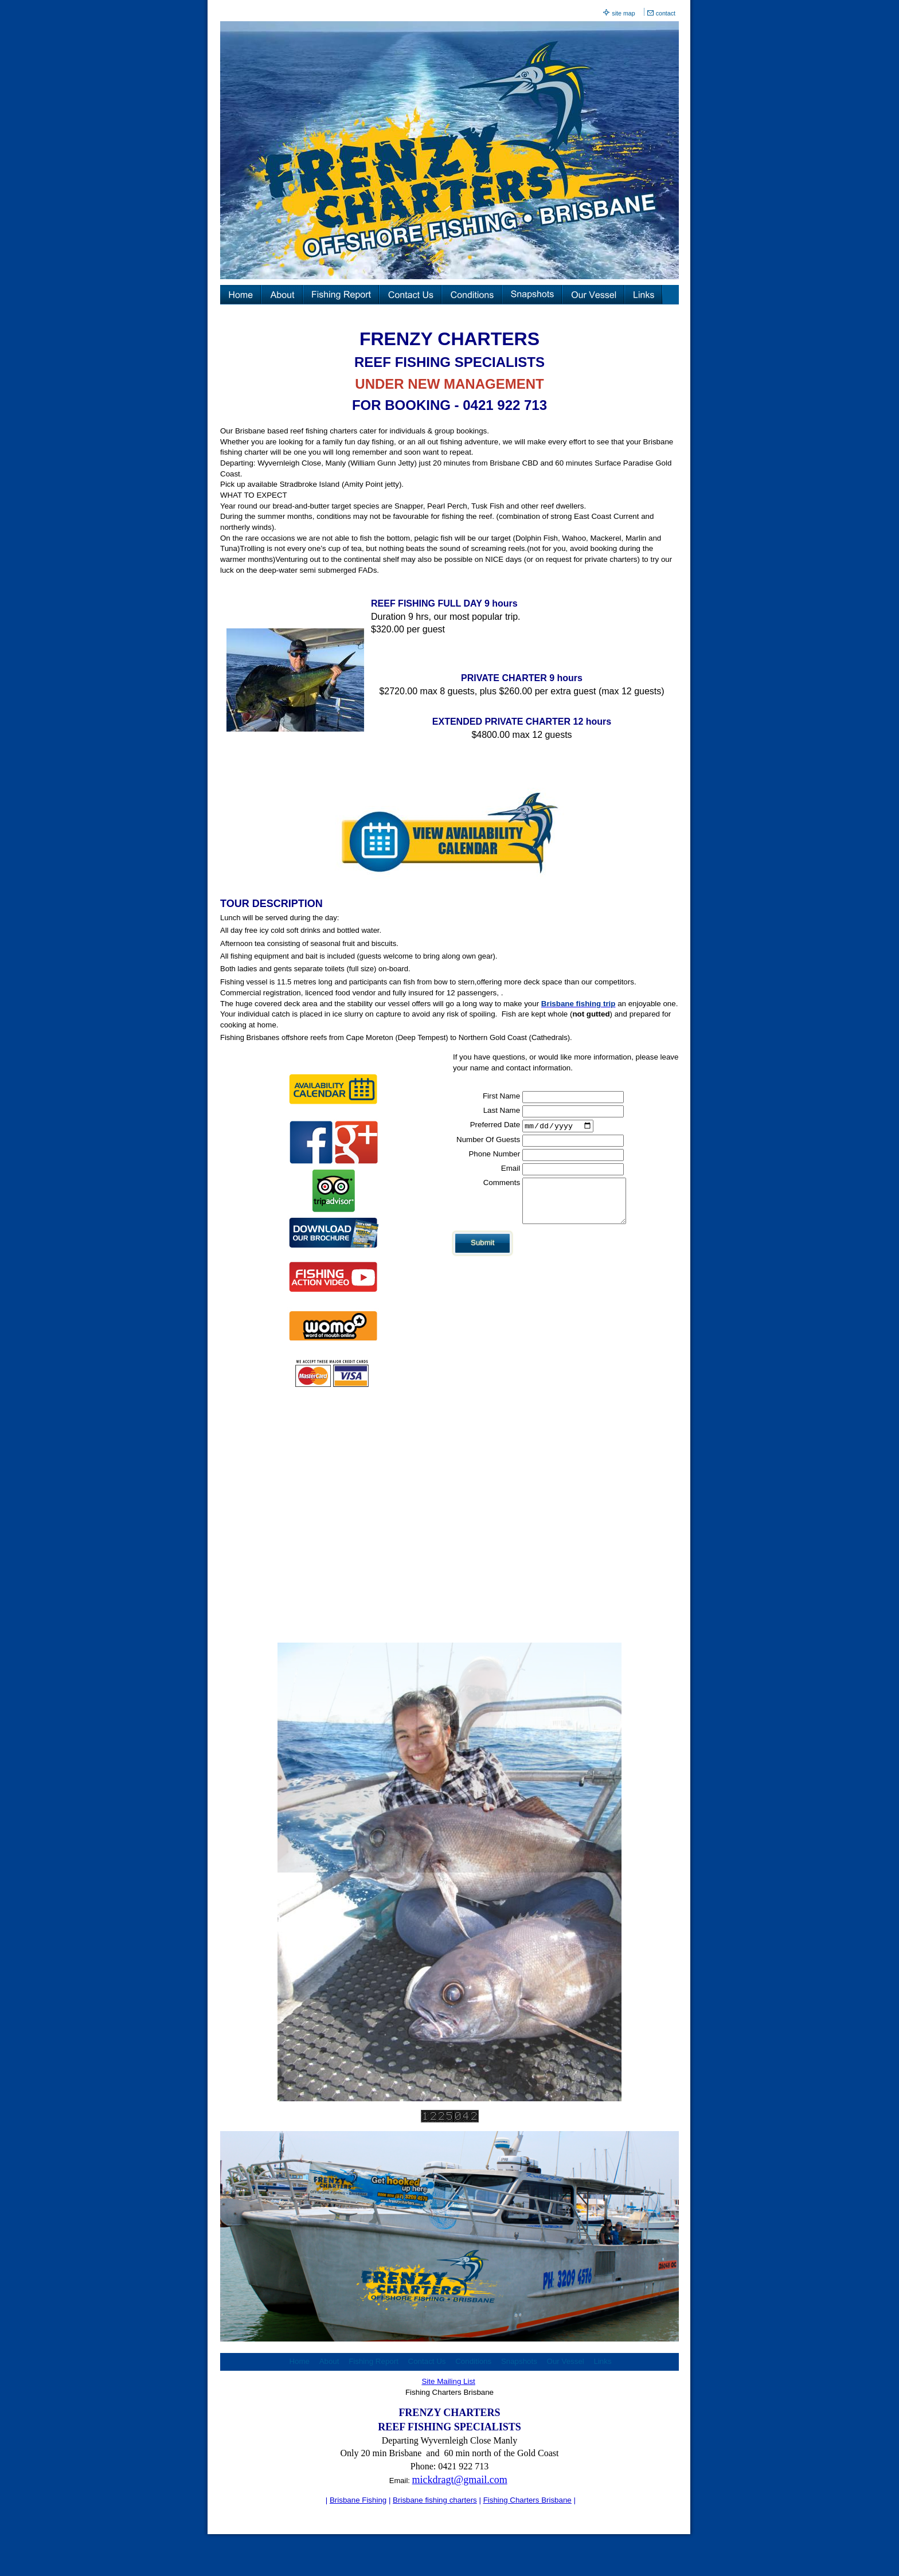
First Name (501, 1096)
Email (510, 1169)
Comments (501, 1183)
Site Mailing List (448, 2381)
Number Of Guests (488, 1140)
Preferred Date (495, 1124)
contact (665, 13)
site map (623, 13)
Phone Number (494, 1155)
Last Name (501, 1110)
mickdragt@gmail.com (459, 2479)
